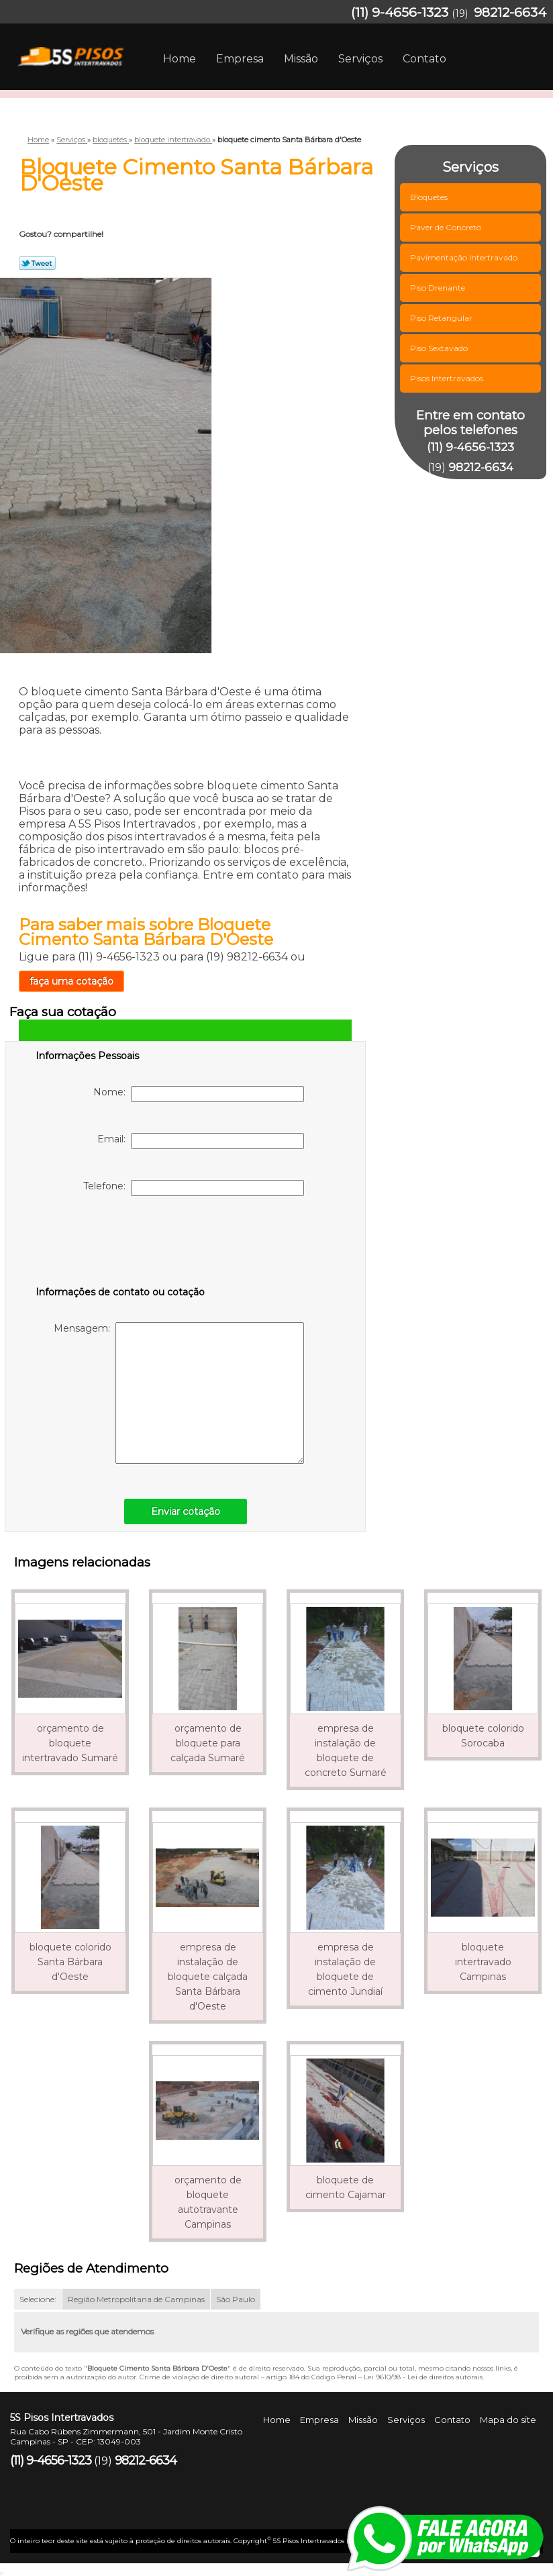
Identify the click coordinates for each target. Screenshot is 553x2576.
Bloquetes (430, 197)
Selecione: (37, 2299)
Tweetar (37, 263)
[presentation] (121, 1244)
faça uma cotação (71, 981)
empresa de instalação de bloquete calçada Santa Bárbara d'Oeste (208, 1976)
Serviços (360, 58)
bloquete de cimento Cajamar (345, 2187)
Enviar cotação (185, 1511)
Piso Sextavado (440, 348)
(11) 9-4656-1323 (399, 12)
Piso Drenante (438, 288)
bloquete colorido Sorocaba (483, 1735)
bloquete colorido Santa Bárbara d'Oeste (70, 1962)
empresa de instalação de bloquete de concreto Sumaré (346, 1750)
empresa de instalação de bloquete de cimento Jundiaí (345, 1969)
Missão (301, 58)
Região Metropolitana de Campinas (136, 2299)
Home (179, 58)
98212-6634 (510, 12)
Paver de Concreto (446, 227)
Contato (424, 58)
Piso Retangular (442, 318)
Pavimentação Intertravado (464, 257)
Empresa (240, 58)
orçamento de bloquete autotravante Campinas (208, 2202)
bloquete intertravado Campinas (483, 1962)
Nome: (198, 1094)
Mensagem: (179, 1393)
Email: (200, 1141)
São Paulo (235, 2299)
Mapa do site (508, 2419)
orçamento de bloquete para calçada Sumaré (207, 1743)
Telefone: (193, 1188)
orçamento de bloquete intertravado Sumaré (70, 1743)
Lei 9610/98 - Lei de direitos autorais (423, 2377)
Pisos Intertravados (447, 378)
